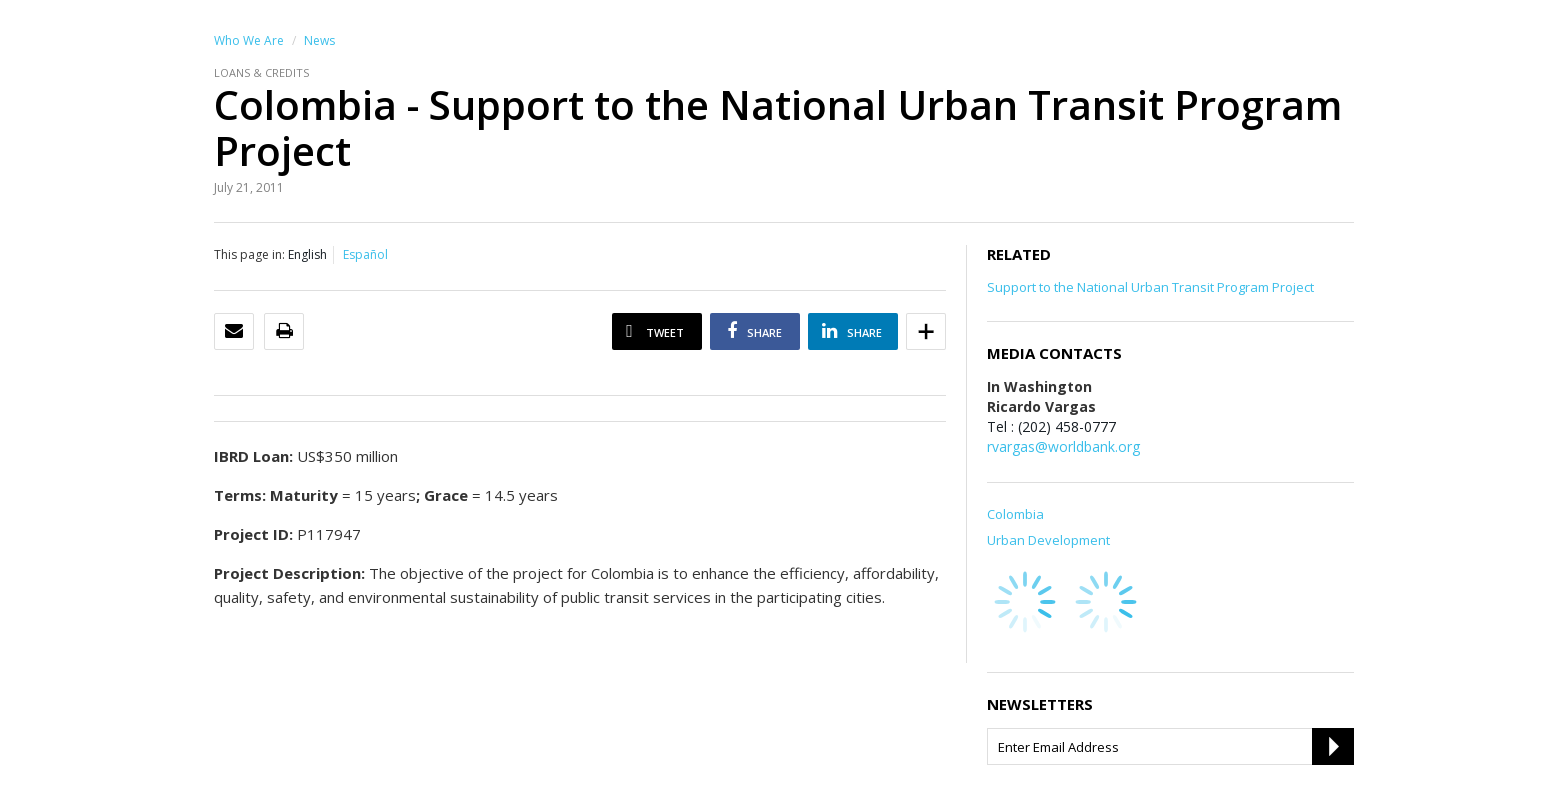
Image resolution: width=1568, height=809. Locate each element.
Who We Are (249, 40)
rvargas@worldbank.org (1063, 446)
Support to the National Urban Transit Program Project (1150, 287)
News (319, 40)
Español (365, 254)
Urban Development (1048, 540)
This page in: (249, 254)
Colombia (1015, 514)
